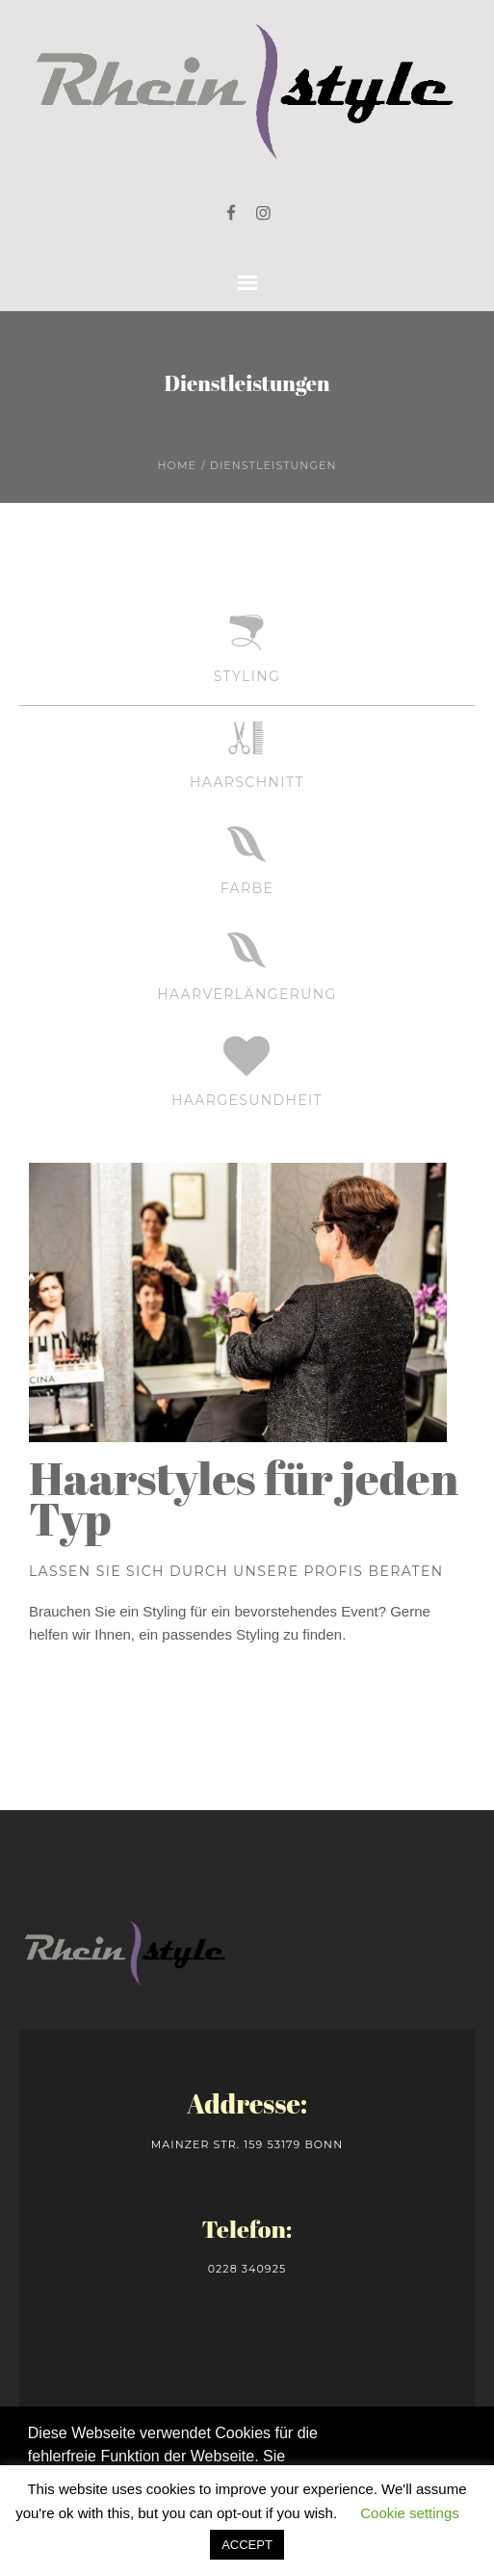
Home (177, 465)
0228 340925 (247, 2268)
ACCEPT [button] (247, 2544)
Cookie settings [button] (409, 2513)
